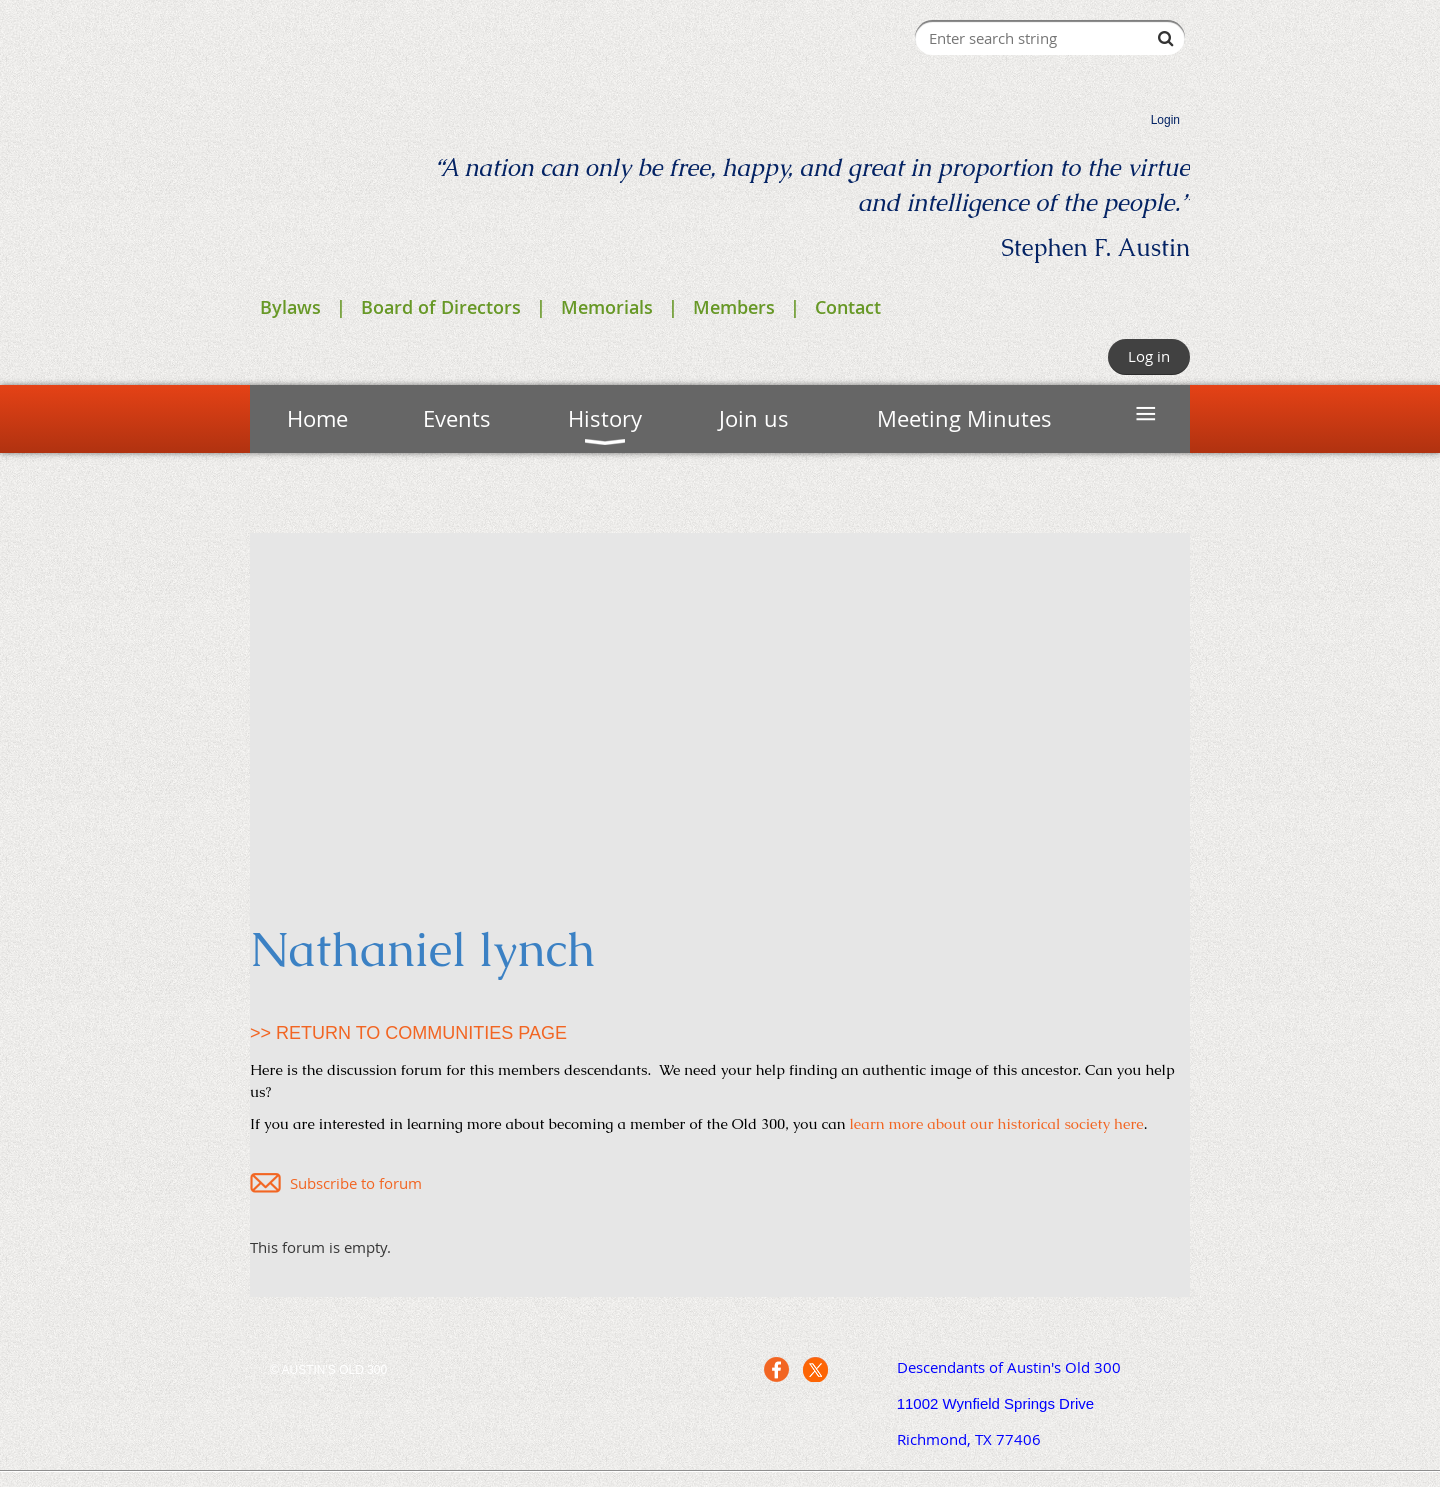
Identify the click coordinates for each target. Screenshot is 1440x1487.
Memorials (607, 307)
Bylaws (290, 307)
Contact (848, 307)
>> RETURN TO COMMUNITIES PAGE (408, 1033)
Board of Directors (441, 307)
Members (734, 307)
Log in (1149, 356)
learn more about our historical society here (997, 1123)
